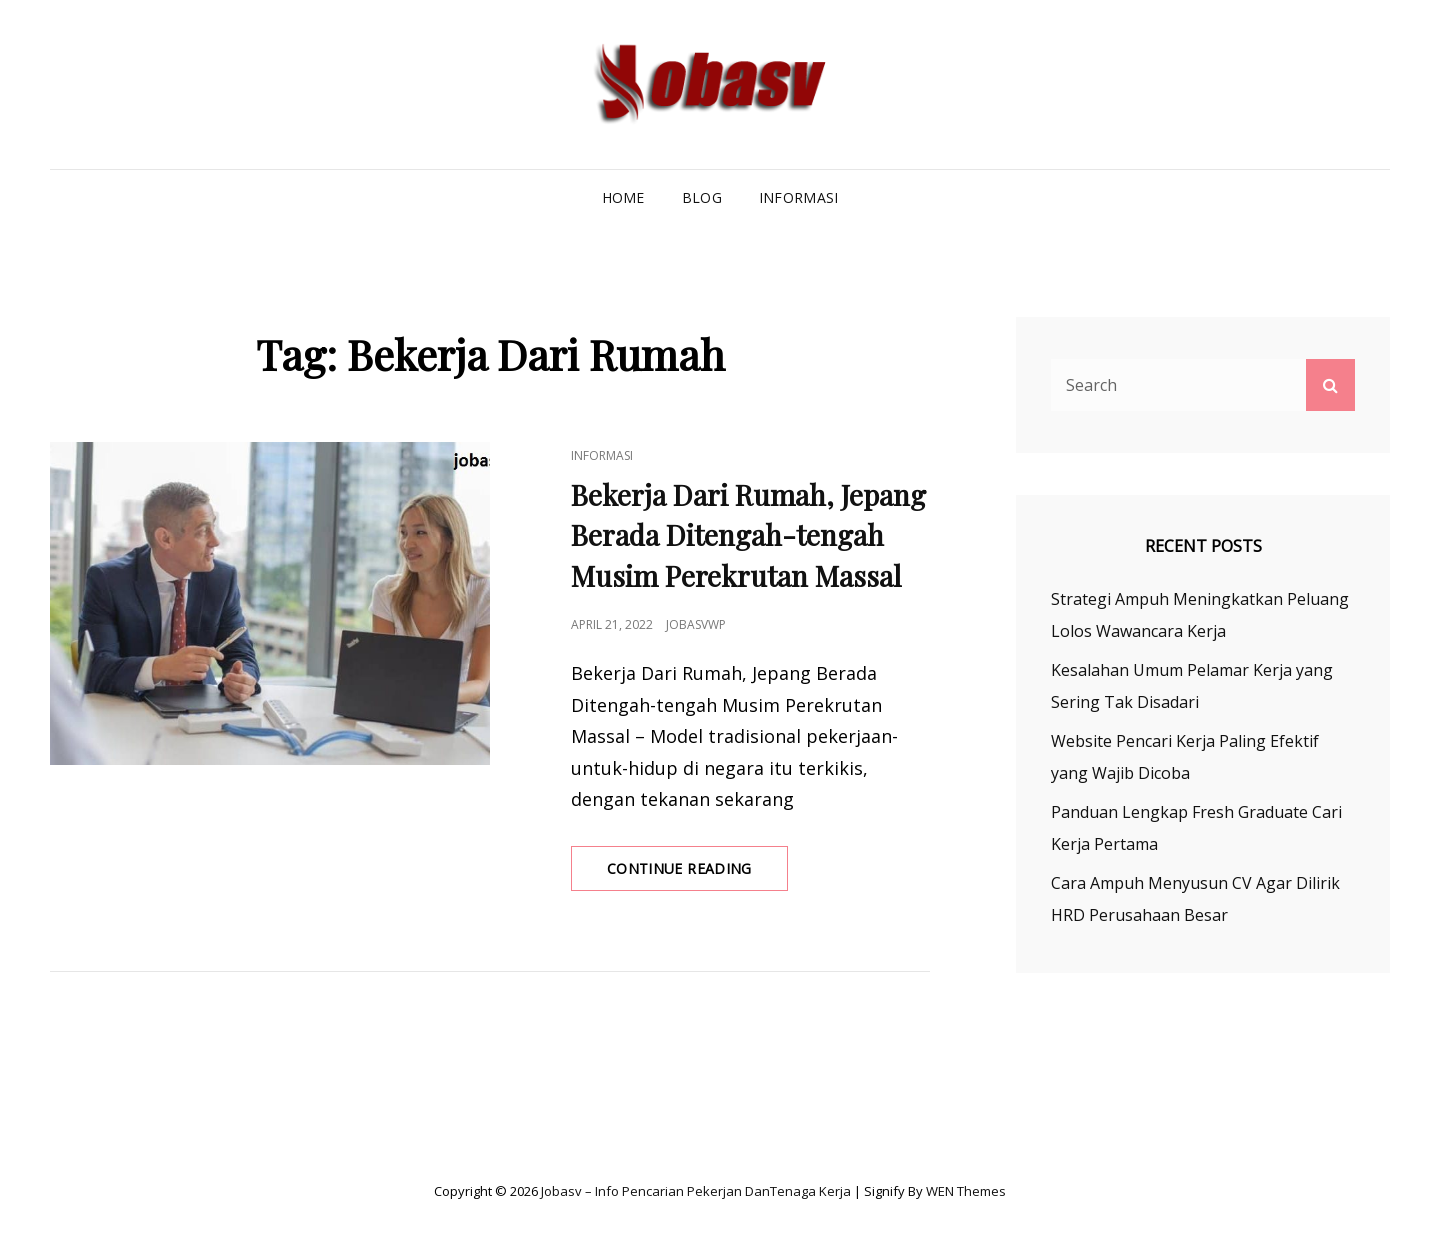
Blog (702, 197)
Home (623, 197)
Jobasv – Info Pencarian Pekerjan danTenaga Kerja (696, 1191)
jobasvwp (696, 624)
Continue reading (697, 874)
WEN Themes (966, 1191)
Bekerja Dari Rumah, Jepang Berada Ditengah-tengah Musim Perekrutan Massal (748, 535)
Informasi (799, 197)
